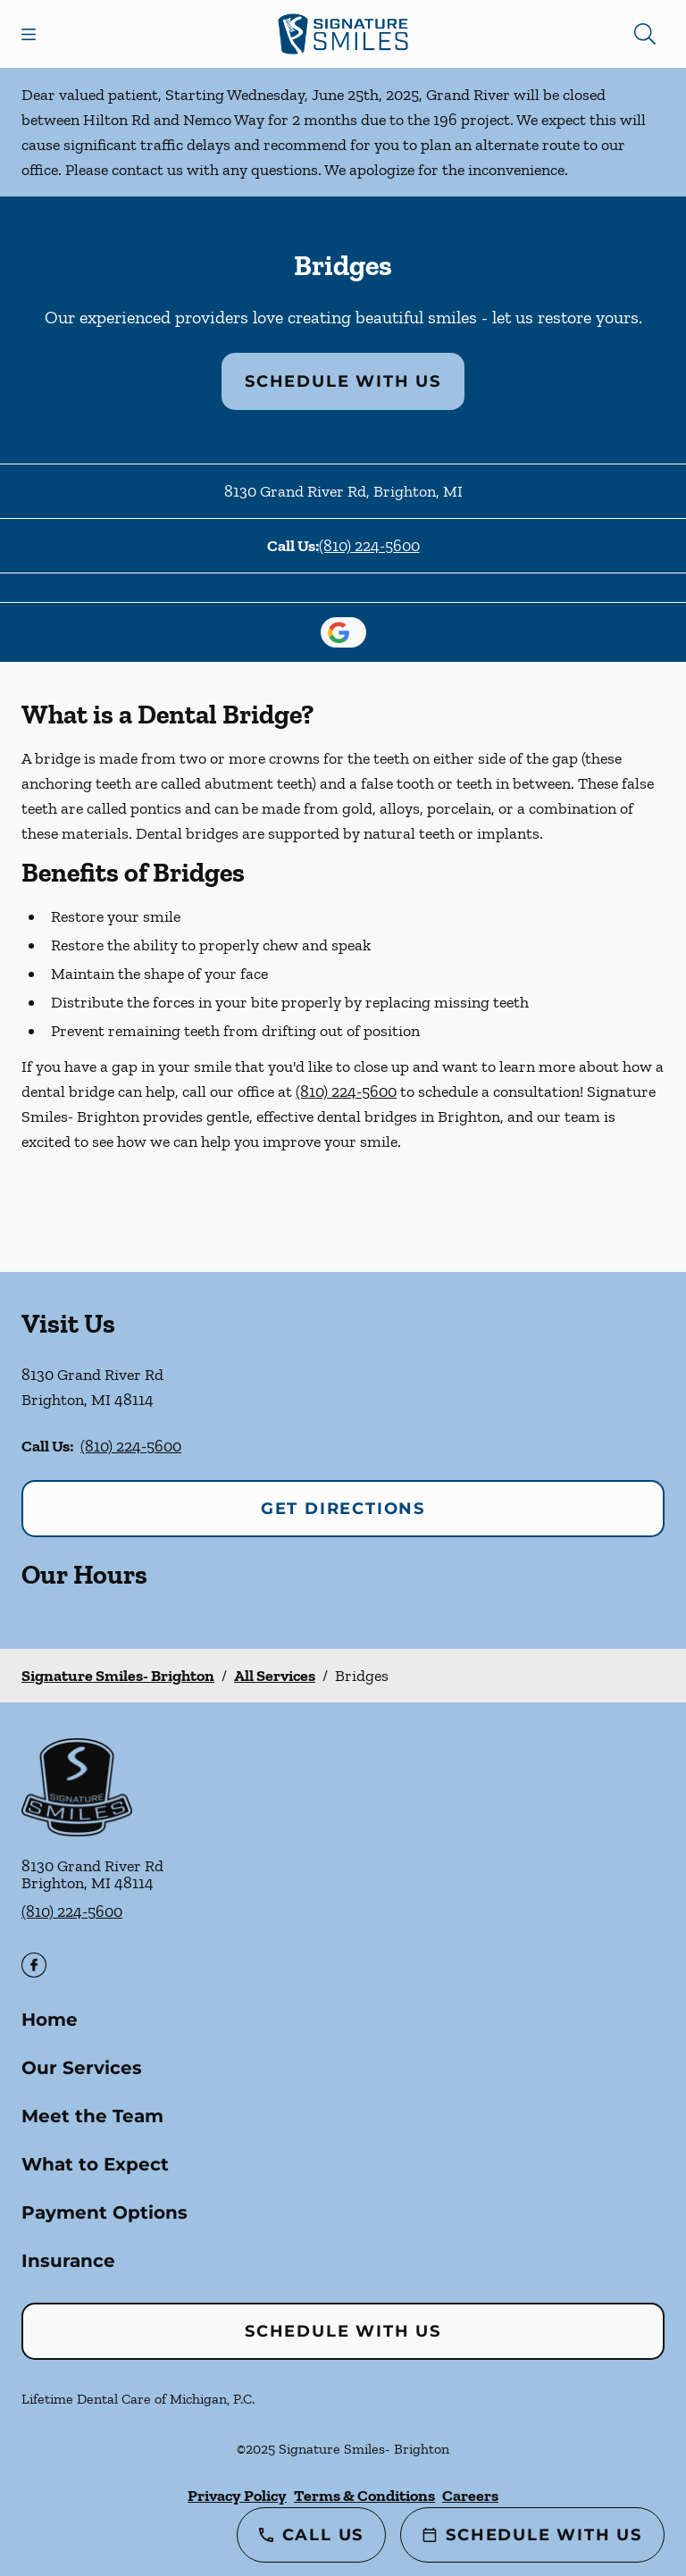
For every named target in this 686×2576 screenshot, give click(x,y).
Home (49, 2019)
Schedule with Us (343, 381)
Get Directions (343, 1508)
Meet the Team (92, 2116)
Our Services (81, 2067)
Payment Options (104, 2212)
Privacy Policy (237, 2495)
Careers (470, 2495)
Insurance (68, 2260)
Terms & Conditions (364, 2495)
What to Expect (95, 2164)
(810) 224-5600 (369, 546)
